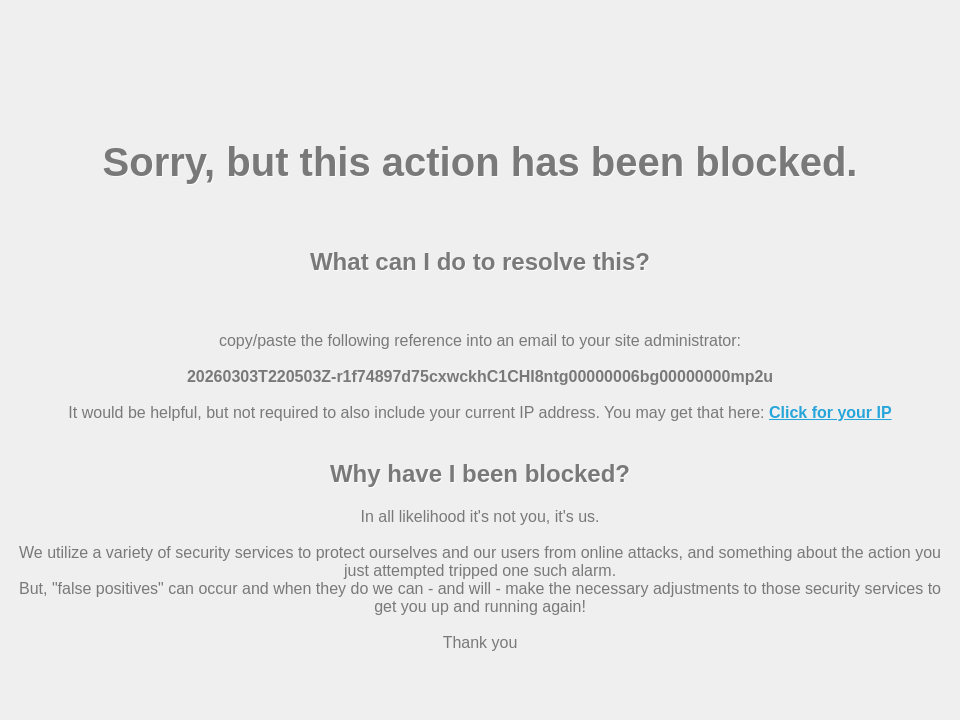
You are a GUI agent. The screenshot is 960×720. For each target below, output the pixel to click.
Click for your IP (830, 412)
